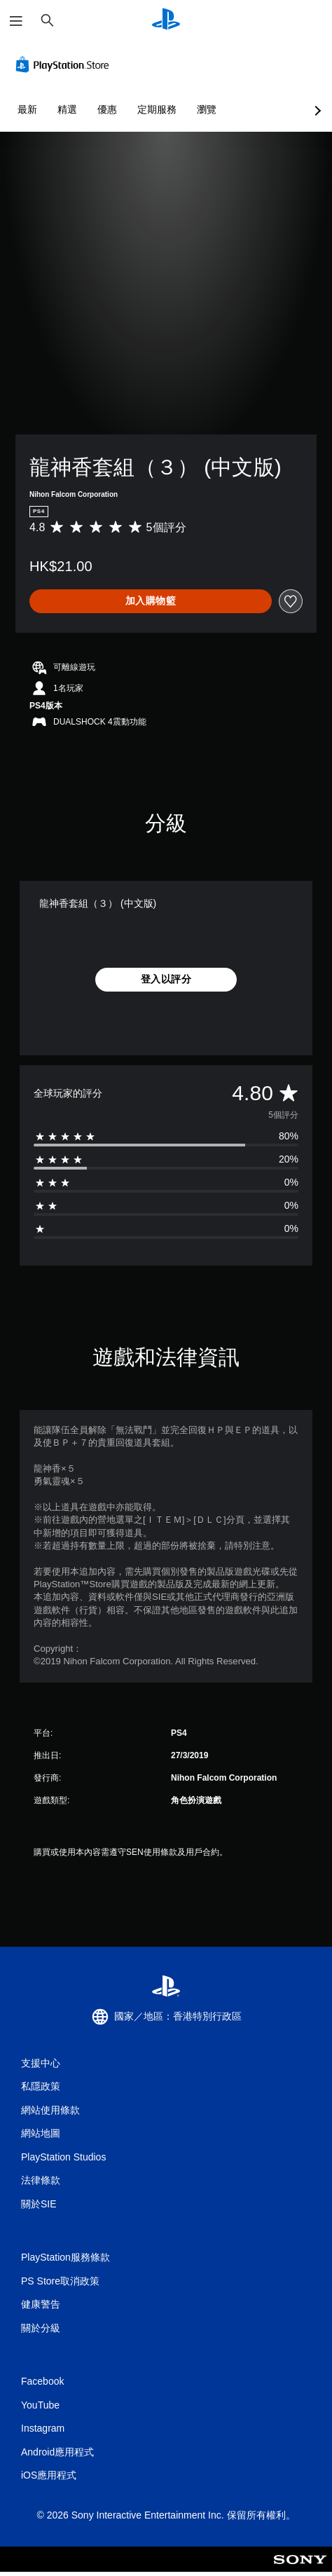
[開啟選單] (16, 21)
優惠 (107, 109)
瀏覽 (206, 109)
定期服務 (157, 109)
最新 (27, 109)
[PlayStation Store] (65, 64)
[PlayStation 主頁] (166, 20)
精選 (67, 109)
